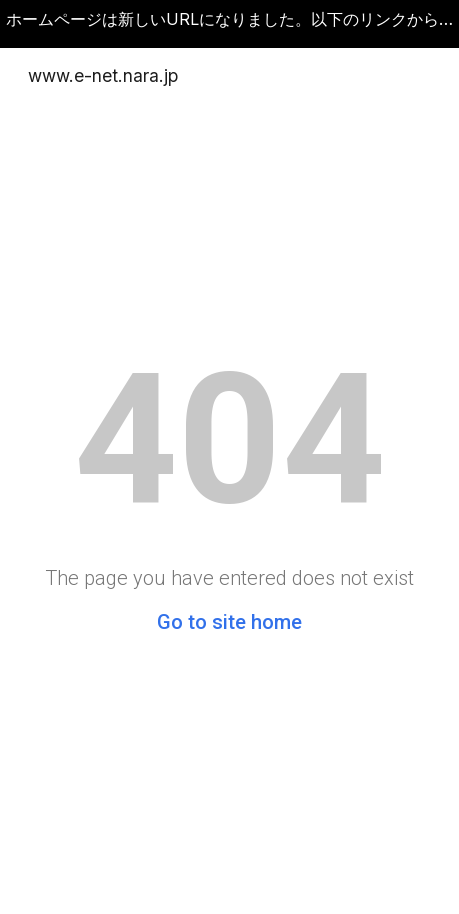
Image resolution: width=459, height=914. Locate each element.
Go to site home (229, 622)
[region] (229, 24)
